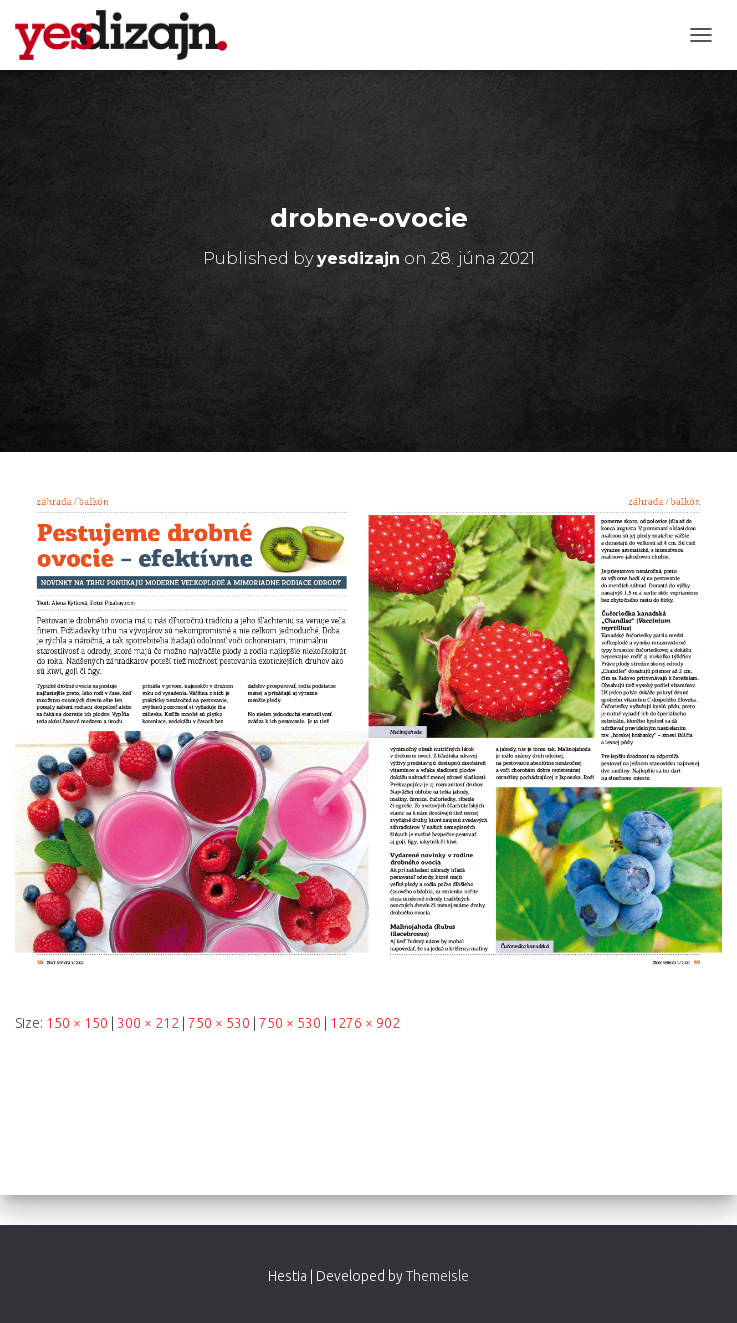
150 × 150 (77, 1023)
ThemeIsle (437, 1276)
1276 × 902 (365, 1023)
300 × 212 (148, 1023)
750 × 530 (219, 1023)
